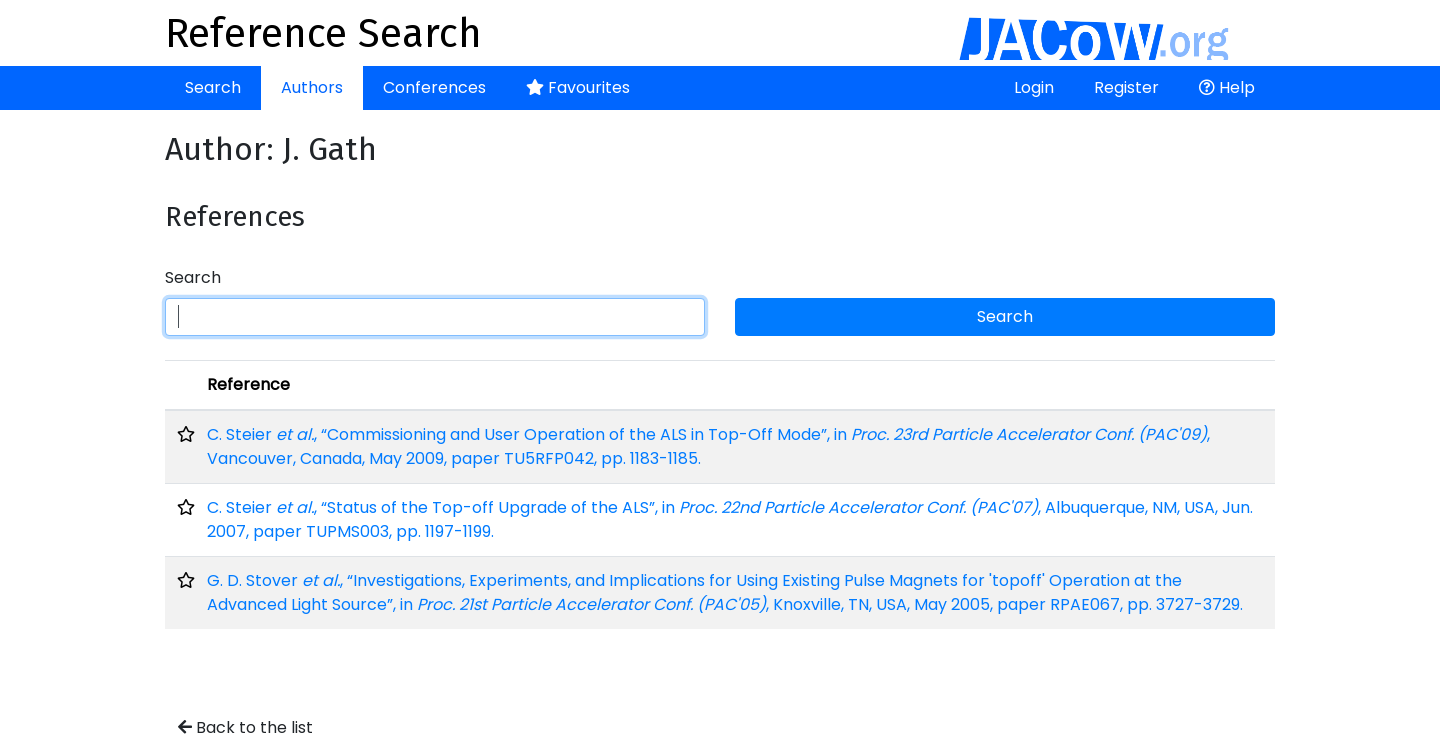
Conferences (434, 87)
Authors (312, 87)
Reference (248, 384)
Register (1126, 87)
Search (213, 87)
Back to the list (245, 727)
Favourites (578, 87)
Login (1034, 87)
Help (1227, 87)
